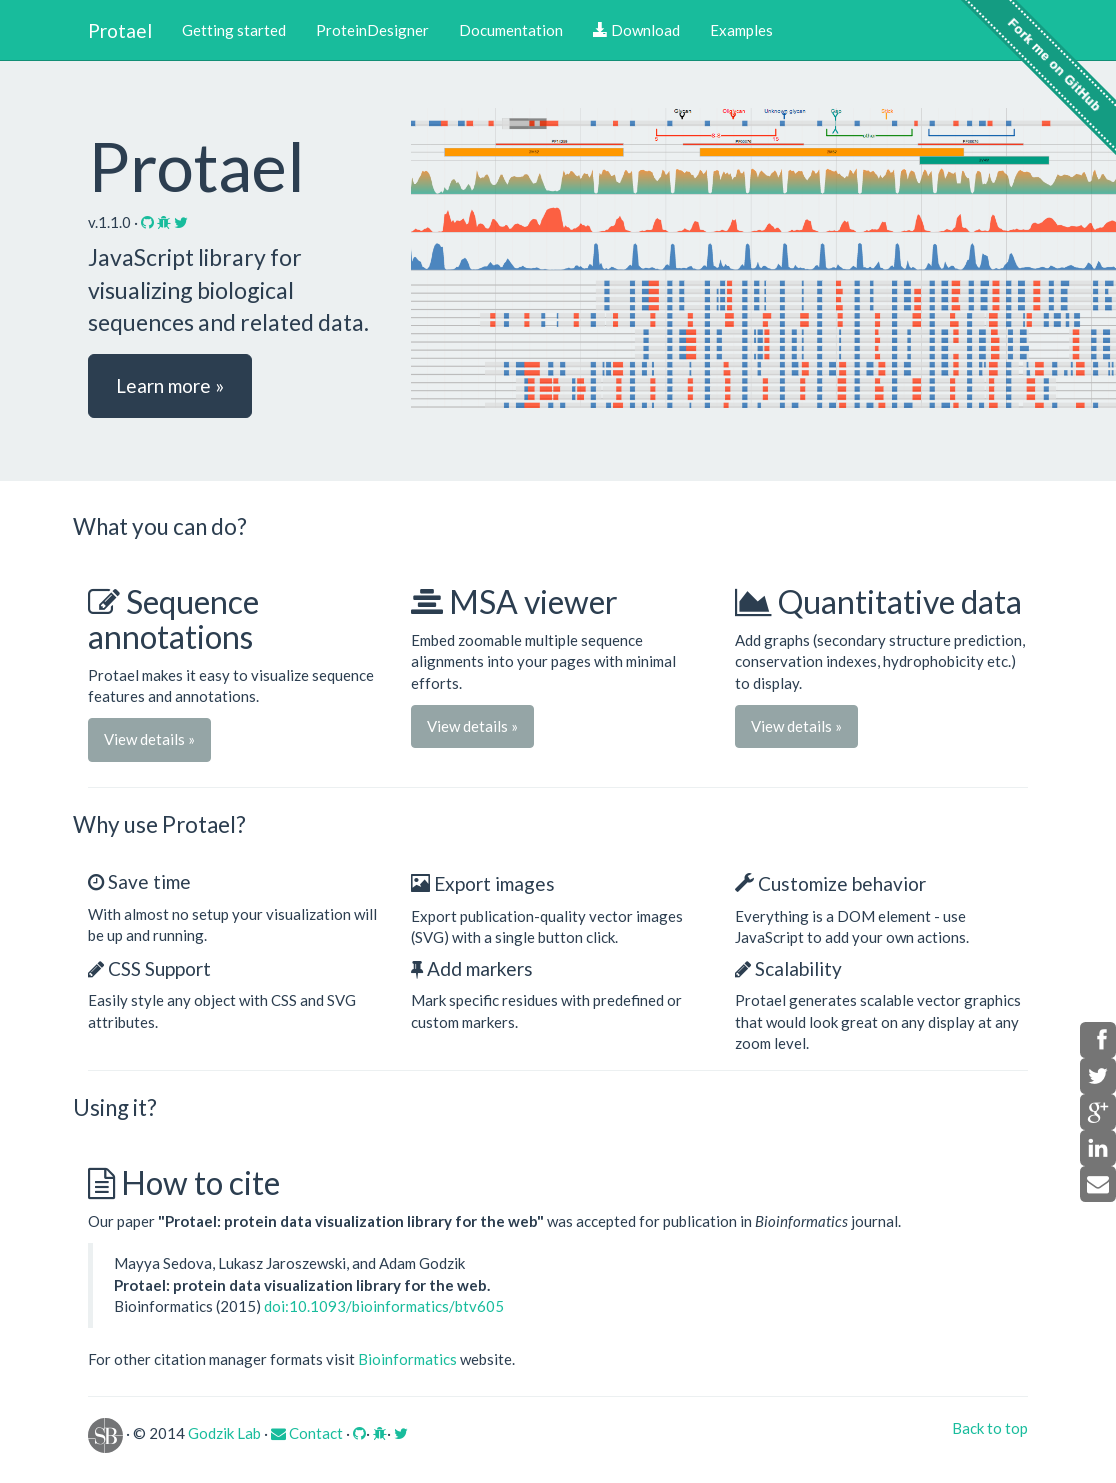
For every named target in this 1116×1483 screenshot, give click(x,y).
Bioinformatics (407, 1359)
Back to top (990, 1428)
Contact (307, 1433)
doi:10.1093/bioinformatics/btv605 (384, 1306)
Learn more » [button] (170, 385)
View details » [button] (149, 739)
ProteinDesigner (372, 30)
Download (636, 30)
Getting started (234, 30)
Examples (741, 30)
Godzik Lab (224, 1433)
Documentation (511, 30)
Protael (120, 30)
